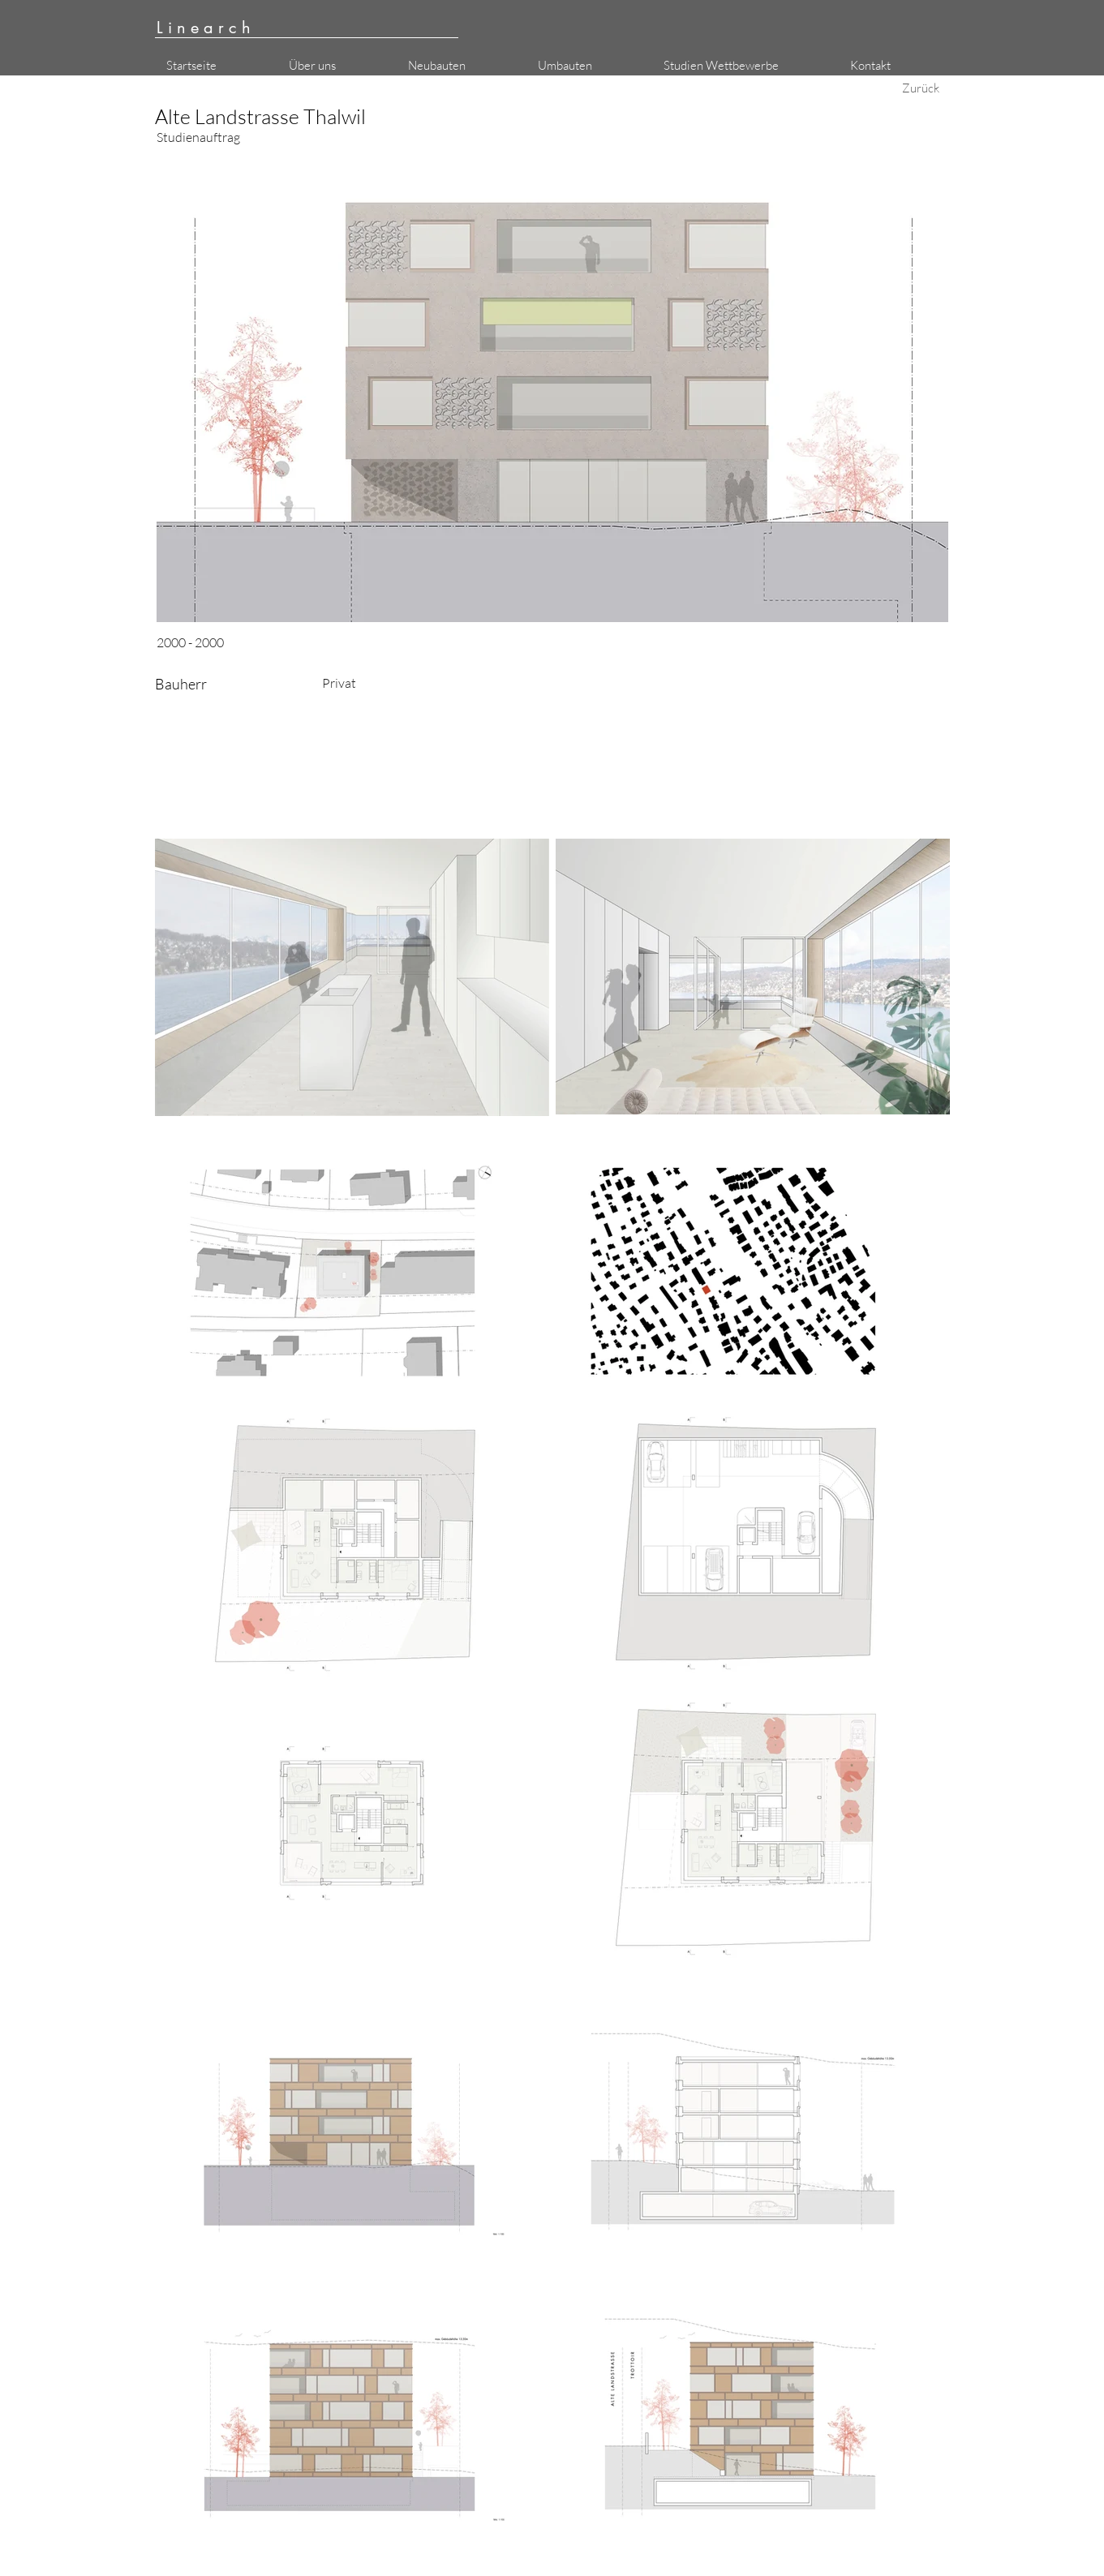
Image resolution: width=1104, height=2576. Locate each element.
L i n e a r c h (204, 27)
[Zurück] (921, 88)
